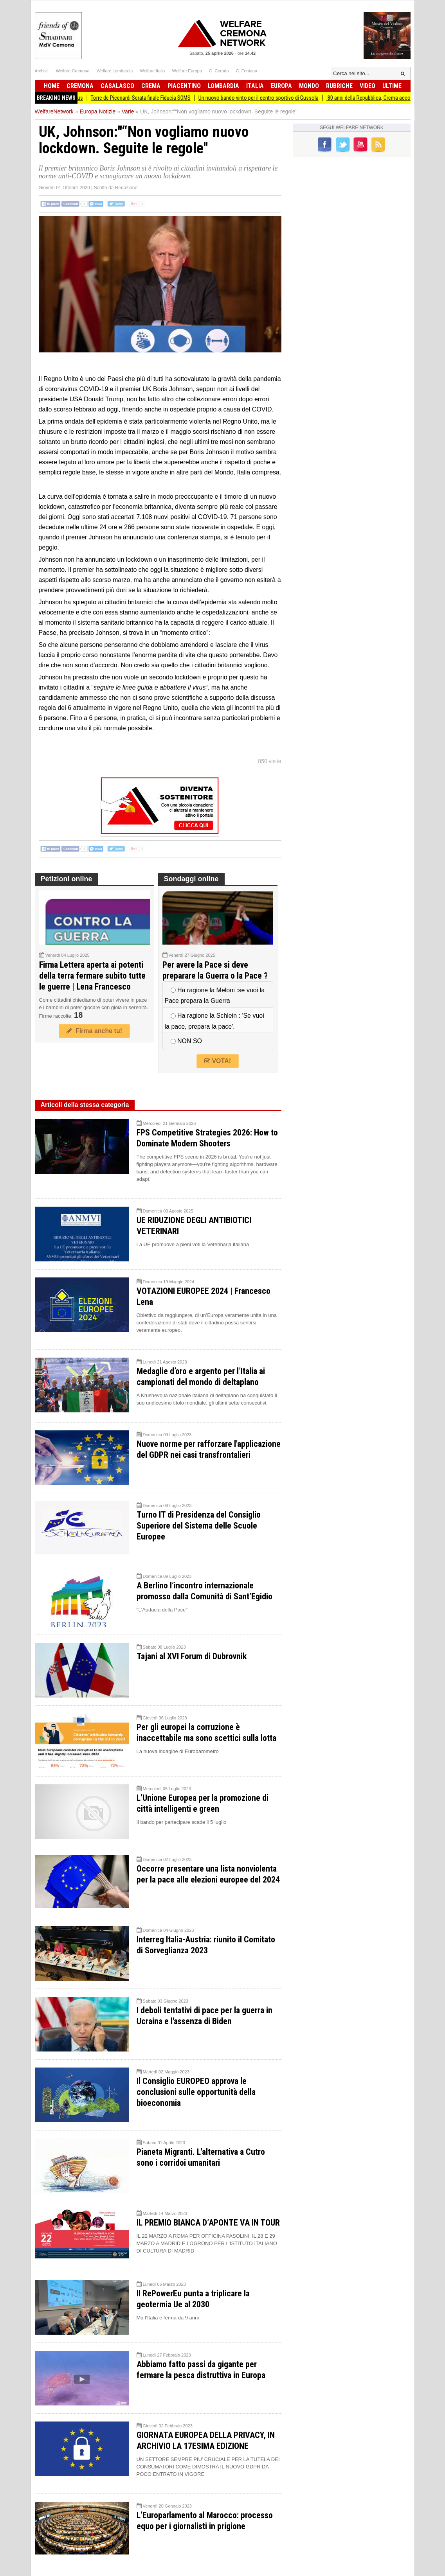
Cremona (80, 86)
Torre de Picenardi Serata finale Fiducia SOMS (153, 98)
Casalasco (117, 86)
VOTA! (217, 1061)
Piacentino (184, 86)
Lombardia (223, 86)
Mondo (309, 86)
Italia (255, 86)
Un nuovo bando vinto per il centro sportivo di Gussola (271, 98)
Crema (150, 86)
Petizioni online (66, 879)
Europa (281, 86)
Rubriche (339, 86)
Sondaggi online (191, 879)
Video (367, 86)
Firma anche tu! (94, 1031)
